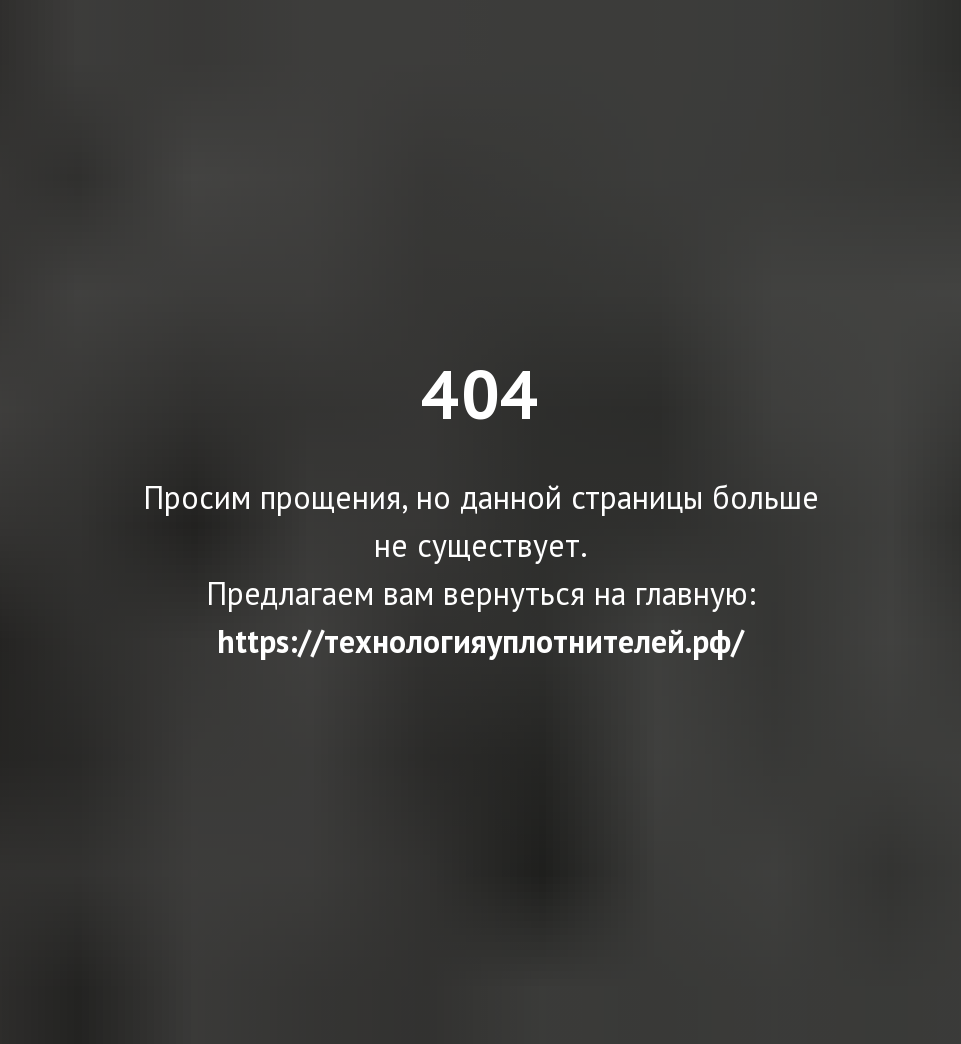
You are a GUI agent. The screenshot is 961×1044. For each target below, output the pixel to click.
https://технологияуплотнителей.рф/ (480, 641)
